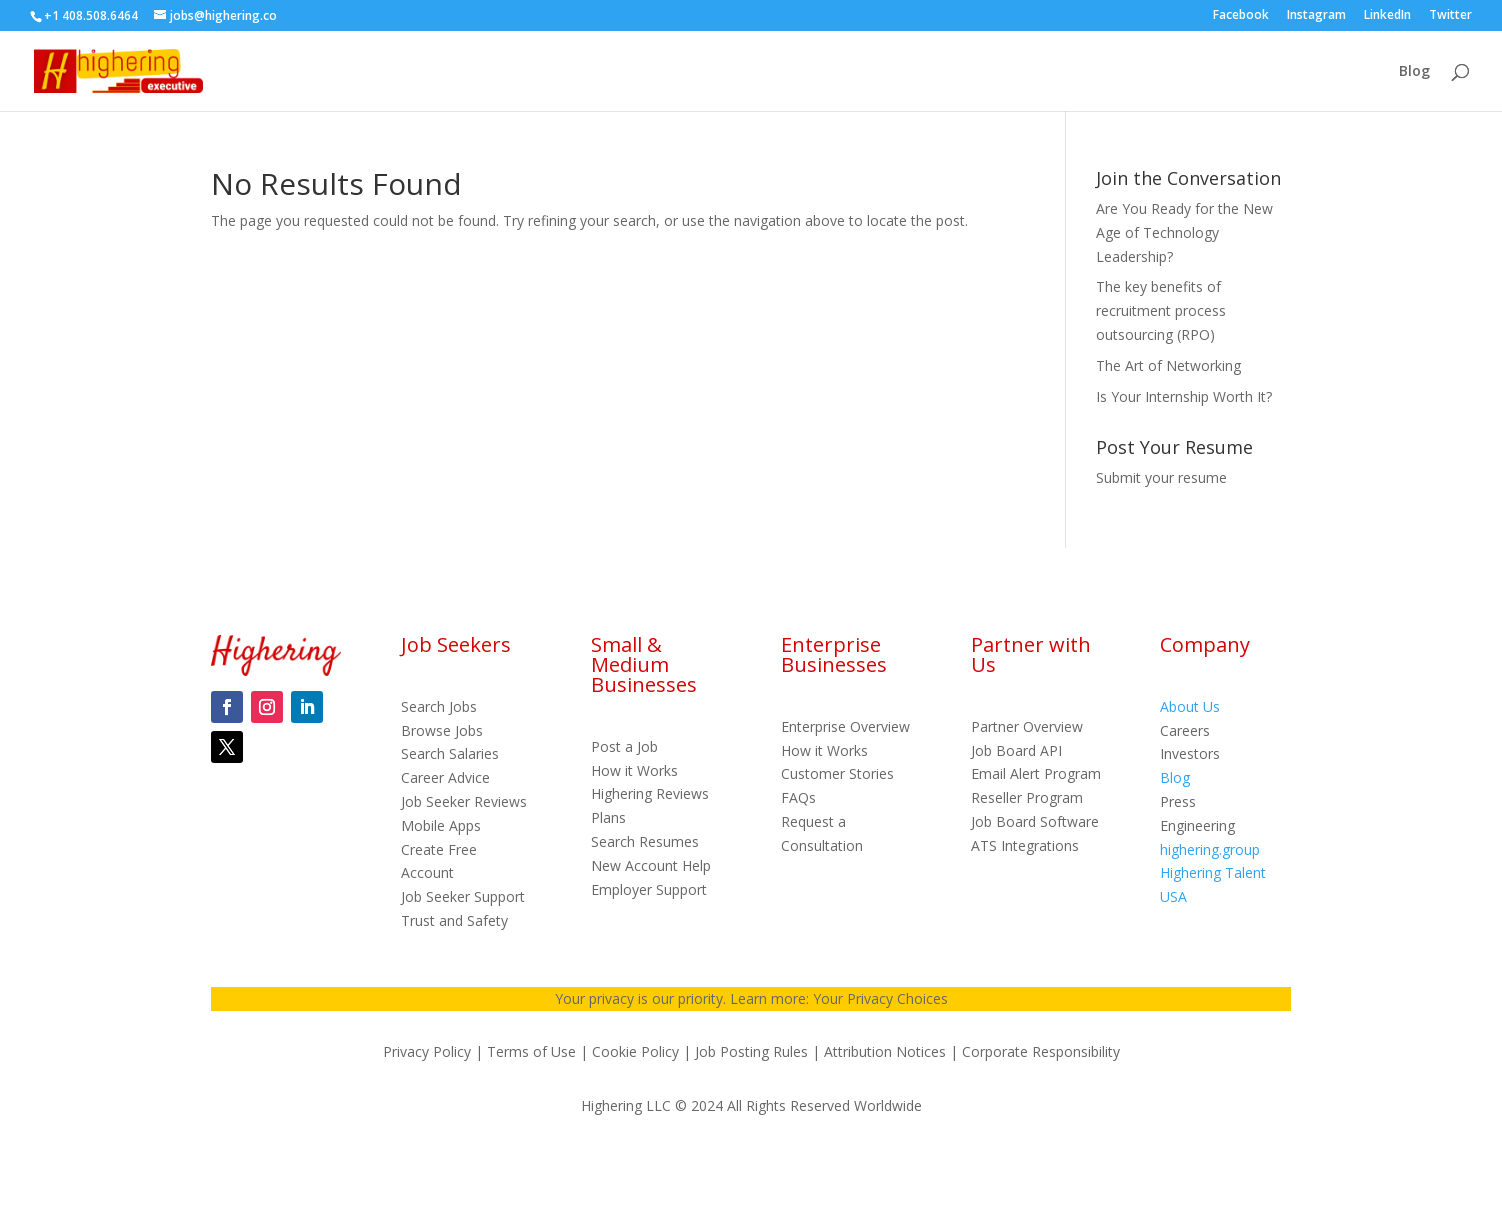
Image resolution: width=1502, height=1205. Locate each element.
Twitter (1450, 16)
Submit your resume (1161, 477)
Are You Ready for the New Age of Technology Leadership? (1184, 232)
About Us (1190, 706)
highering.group (1210, 849)
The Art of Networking (1168, 365)
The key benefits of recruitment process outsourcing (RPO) (1161, 310)
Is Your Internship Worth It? (1184, 396)
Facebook (1241, 16)
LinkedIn (1387, 16)
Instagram (1316, 16)
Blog (1414, 72)
